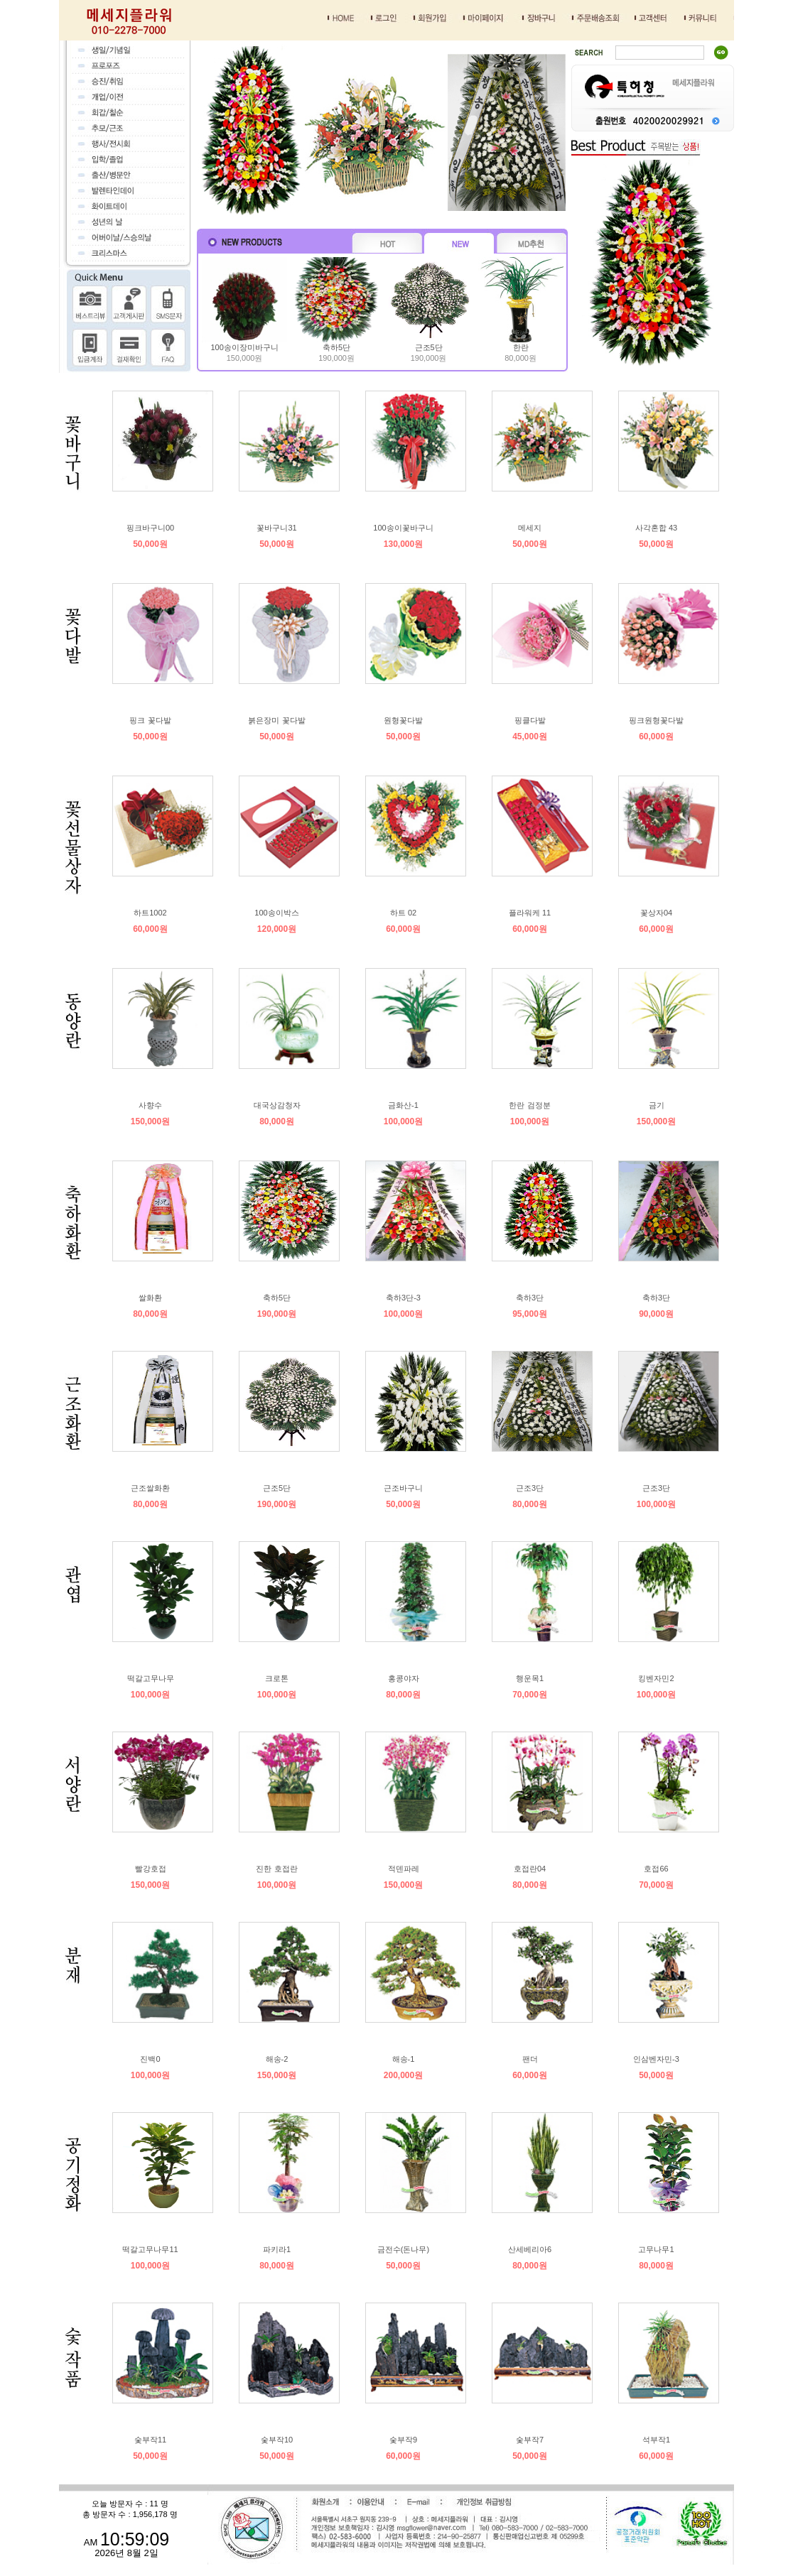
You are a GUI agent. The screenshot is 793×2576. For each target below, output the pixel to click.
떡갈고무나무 (150, 1678)
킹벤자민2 (656, 1678)
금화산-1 (403, 1105)
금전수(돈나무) (403, 2249)
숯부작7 (530, 2439)
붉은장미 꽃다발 (276, 720)
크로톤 (276, 1678)
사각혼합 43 (656, 527)
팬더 (530, 2059)
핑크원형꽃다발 (656, 720)
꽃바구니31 (276, 527)
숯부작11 (150, 2439)
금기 (656, 1105)
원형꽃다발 (403, 720)
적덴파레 (403, 1868)
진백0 (150, 2059)
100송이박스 (276, 912)
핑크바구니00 (150, 527)
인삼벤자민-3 (656, 2059)
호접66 (656, 1868)
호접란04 (530, 1868)
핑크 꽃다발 (150, 720)
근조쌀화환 (150, 1488)
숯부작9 (403, 2439)
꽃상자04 (656, 912)
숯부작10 (277, 2439)
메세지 (529, 527)
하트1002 (150, 912)
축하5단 (336, 347)
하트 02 (403, 912)
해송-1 (403, 2059)
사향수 (150, 1105)
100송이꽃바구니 (403, 527)
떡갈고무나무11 (150, 2249)
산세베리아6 (529, 2249)
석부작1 (656, 2439)
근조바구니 (403, 1488)
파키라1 (277, 2249)
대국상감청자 (277, 1105)
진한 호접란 (276, 1868)
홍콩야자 (403, 1678)
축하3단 (530, 1297)
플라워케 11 (530, 912)
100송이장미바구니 (244, 347)
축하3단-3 (403, 1297)
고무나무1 (656, 2249)
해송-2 (277, 2059)
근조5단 (429, 347)
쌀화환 (150, 1297)
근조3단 (530, 1488)
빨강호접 (150, 1868)
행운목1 (530, 1678)
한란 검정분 (529, 1105)
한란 (521, 347)
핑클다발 (530, 720)
